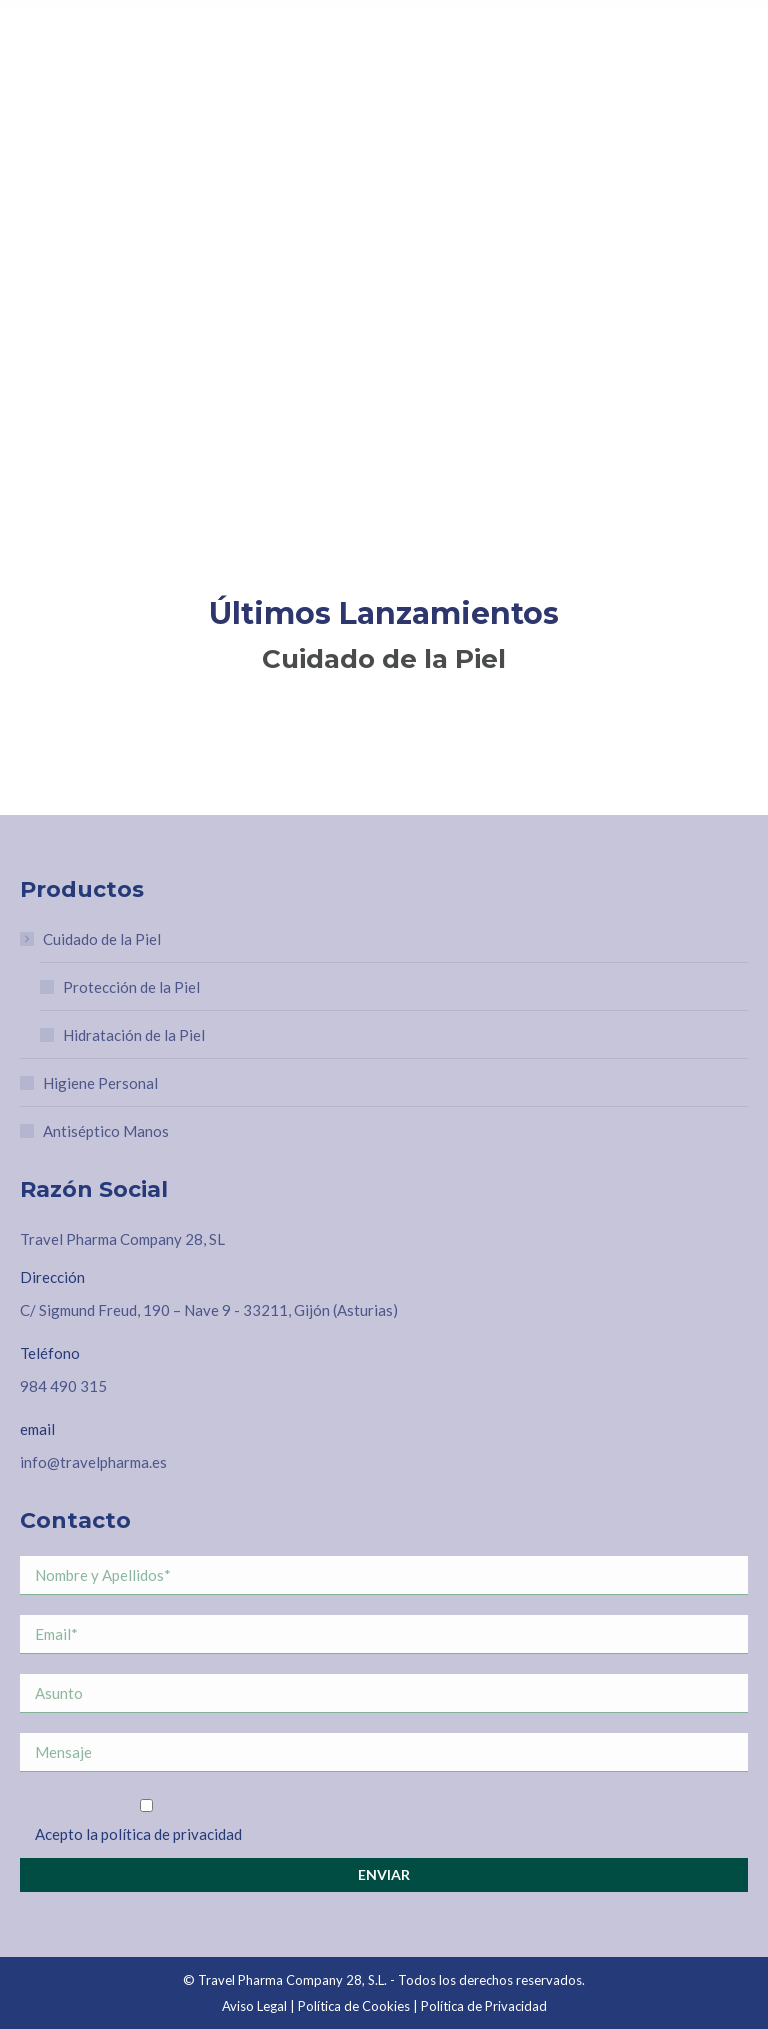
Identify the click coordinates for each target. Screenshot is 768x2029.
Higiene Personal (100, 1083)
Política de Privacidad (484, 2006)
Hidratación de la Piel (134, 1035)
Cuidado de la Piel (92, 939)
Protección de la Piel (131, 987)
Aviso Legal (254, 2006)
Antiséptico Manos (106, 1131)
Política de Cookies (354, 2006)
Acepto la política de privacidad (138, 1834)
